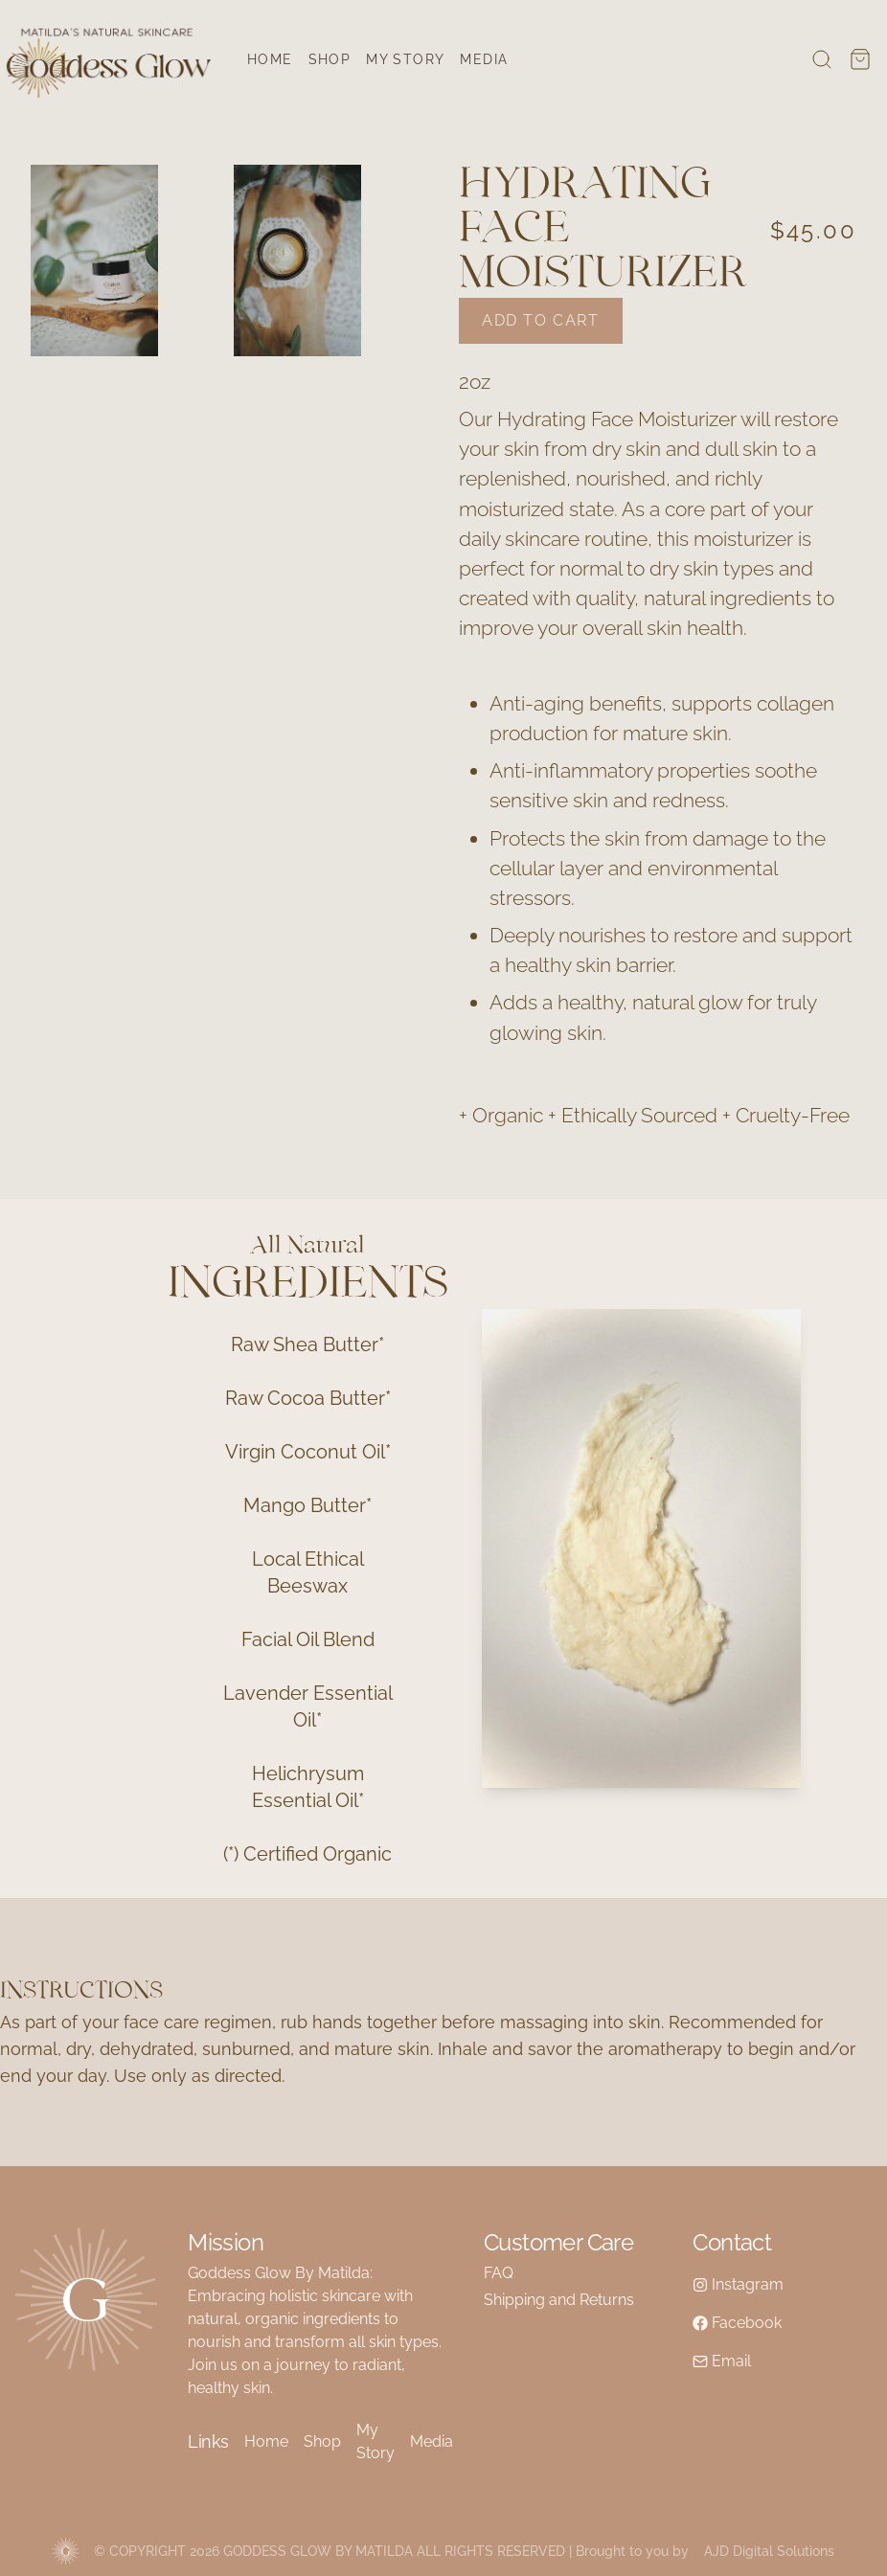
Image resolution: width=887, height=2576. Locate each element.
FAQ (498, 2273)
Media (484, 59)
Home (270, 59)
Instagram (738, 2284)
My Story (405, 59)
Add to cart (541, 320)
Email (722, 2361)
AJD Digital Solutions (769, 2551)
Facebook (737, 2323)
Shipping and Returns (559, 2300)
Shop (330, 59)
